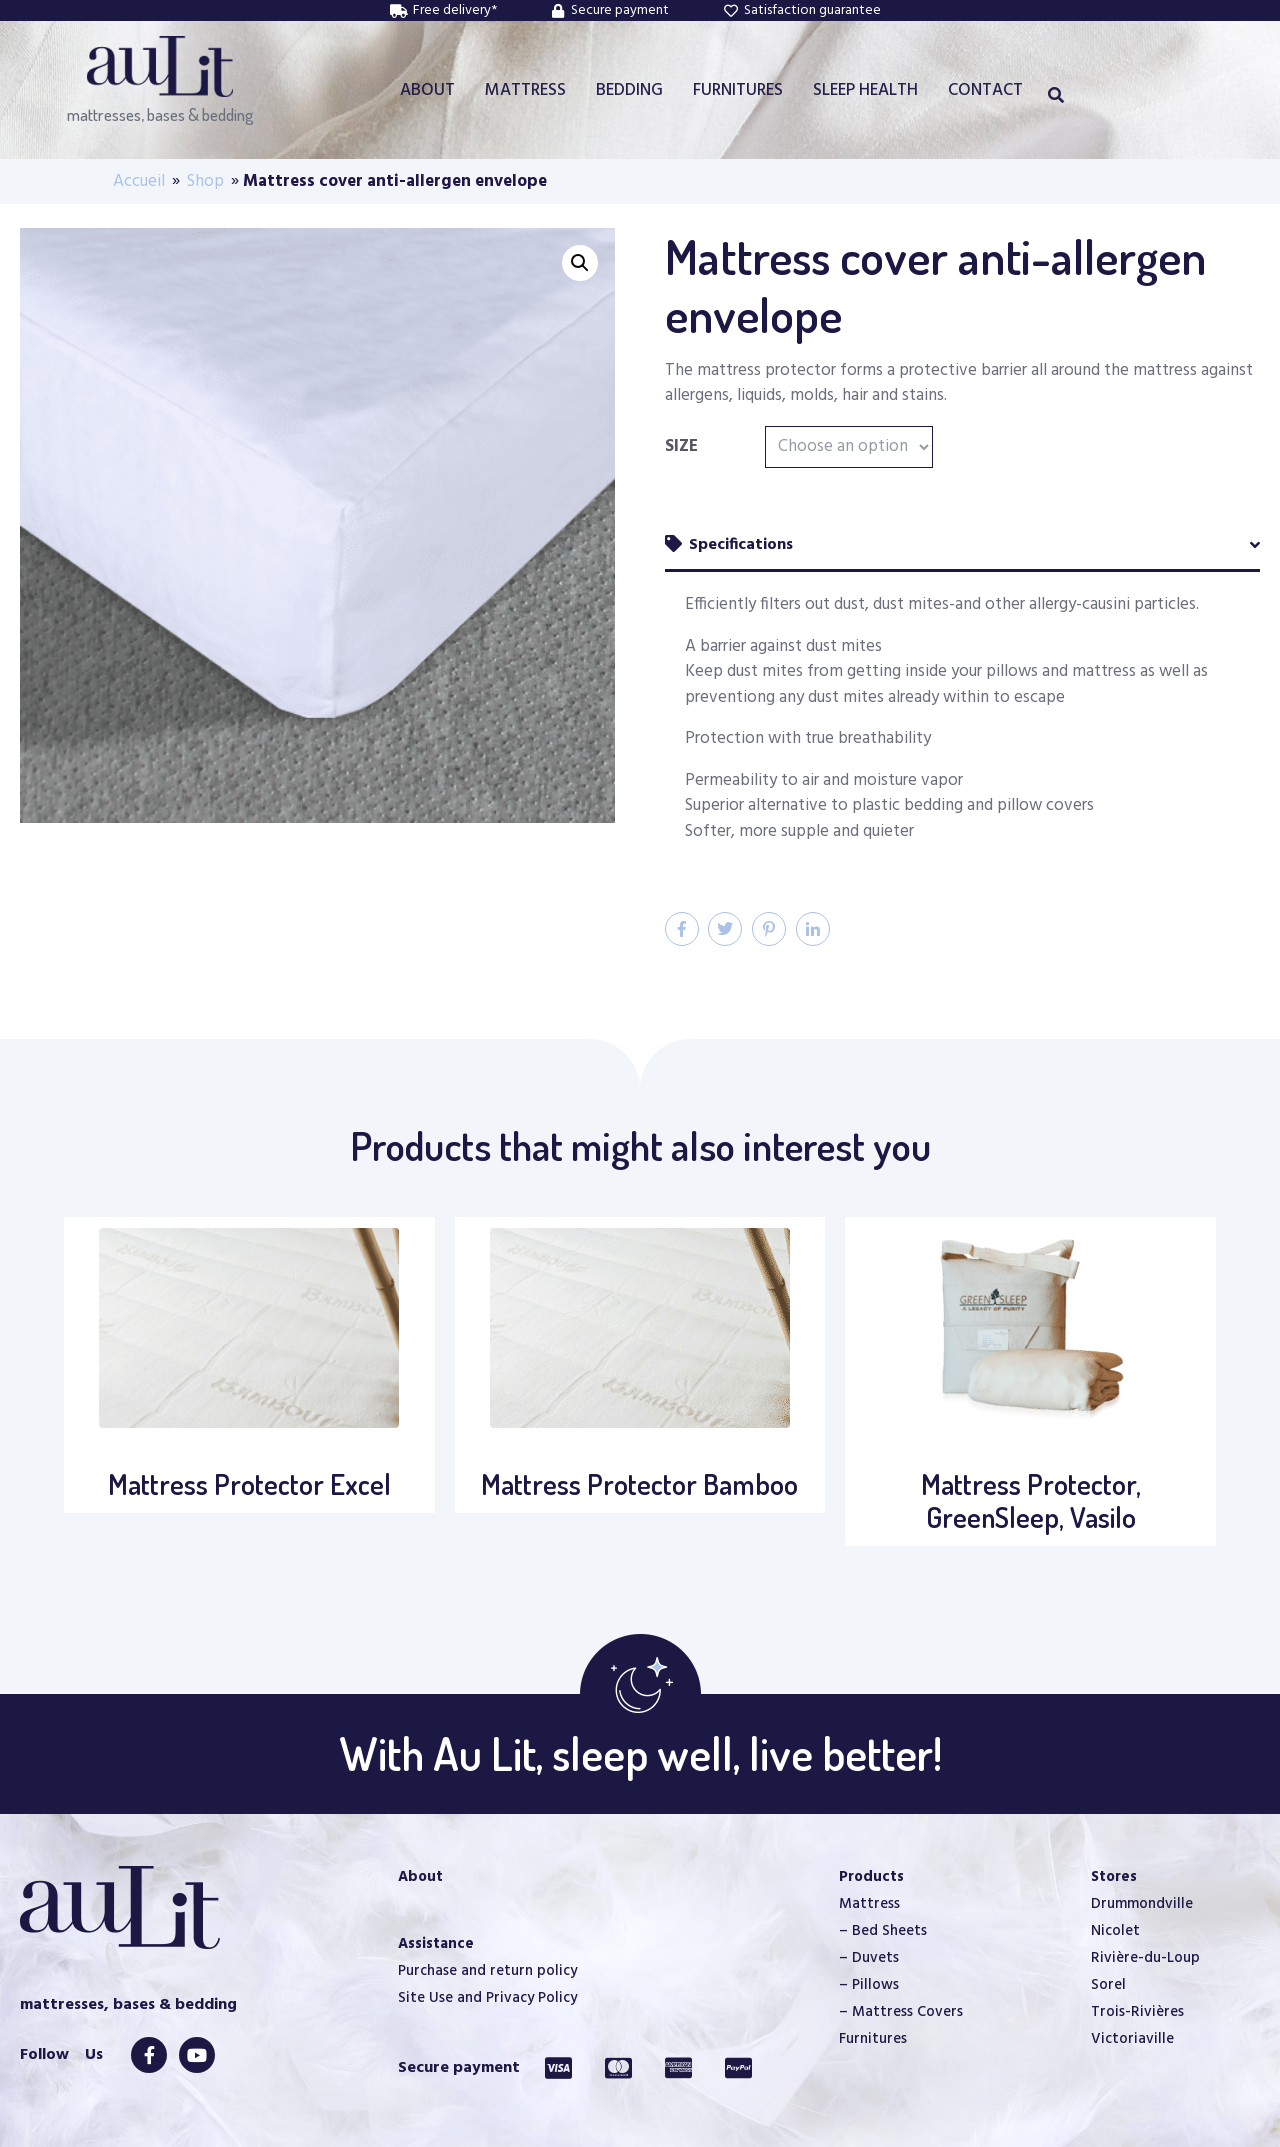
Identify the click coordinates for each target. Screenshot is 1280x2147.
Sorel (1108, 1985)
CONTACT (985, 90)
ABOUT (427, 90)
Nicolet (1115, 1931)
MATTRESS (525, 90)
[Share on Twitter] (725, 929)
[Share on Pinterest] (769, 929)
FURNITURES (738, 90)
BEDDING (629, 90)
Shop (205, 181)
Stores (1114, 1877)
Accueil (139, 181)
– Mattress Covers (901, 2012)
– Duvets (869, 1958)
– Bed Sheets (883, 1931)
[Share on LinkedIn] (813, 929)
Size (681, 446)
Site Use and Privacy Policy (487, 1998)
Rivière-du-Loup (1145, 1958)
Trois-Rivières (1137, 2012)
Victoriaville (1132, 2039)
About (420, 1877)
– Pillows (869, 1985)
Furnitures (873, 2039)
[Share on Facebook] (682, 929)
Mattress (869, 1904)
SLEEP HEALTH (865, 90)
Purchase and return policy (487, 1971)
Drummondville (1142, 1904)
